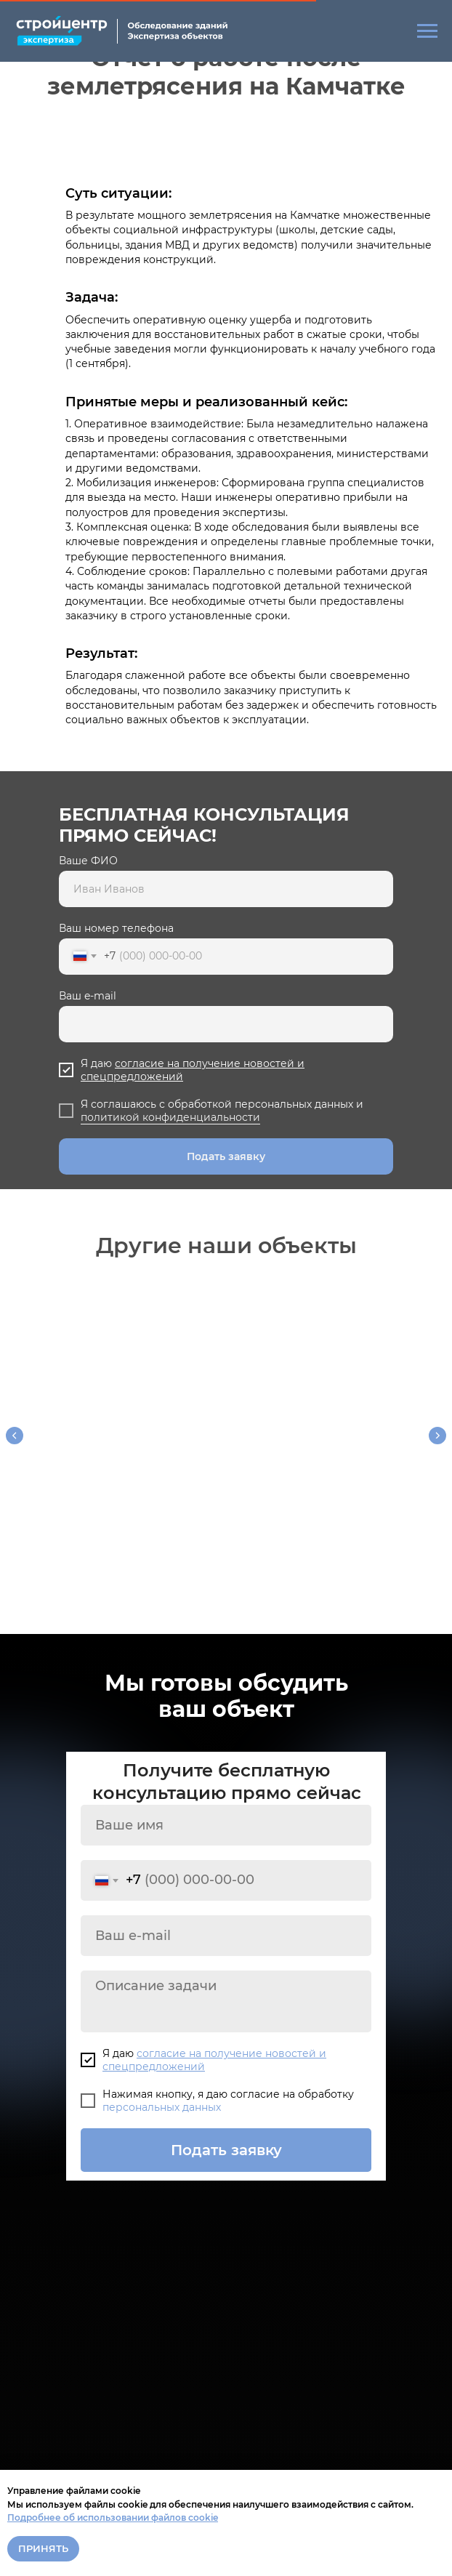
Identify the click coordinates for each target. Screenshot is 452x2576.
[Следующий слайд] (437, 1433)
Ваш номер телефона (116, 928)
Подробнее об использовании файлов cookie (112, 2517)
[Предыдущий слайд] (14, 1433)
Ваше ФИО (88, 860)
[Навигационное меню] (427, 31)
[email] (226, 1924)
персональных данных (161, 2095)
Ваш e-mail (87, 995)
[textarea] (226, 1990)
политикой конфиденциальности (170, 1117)
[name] (226, 1813)
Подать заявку (226, 1156)
